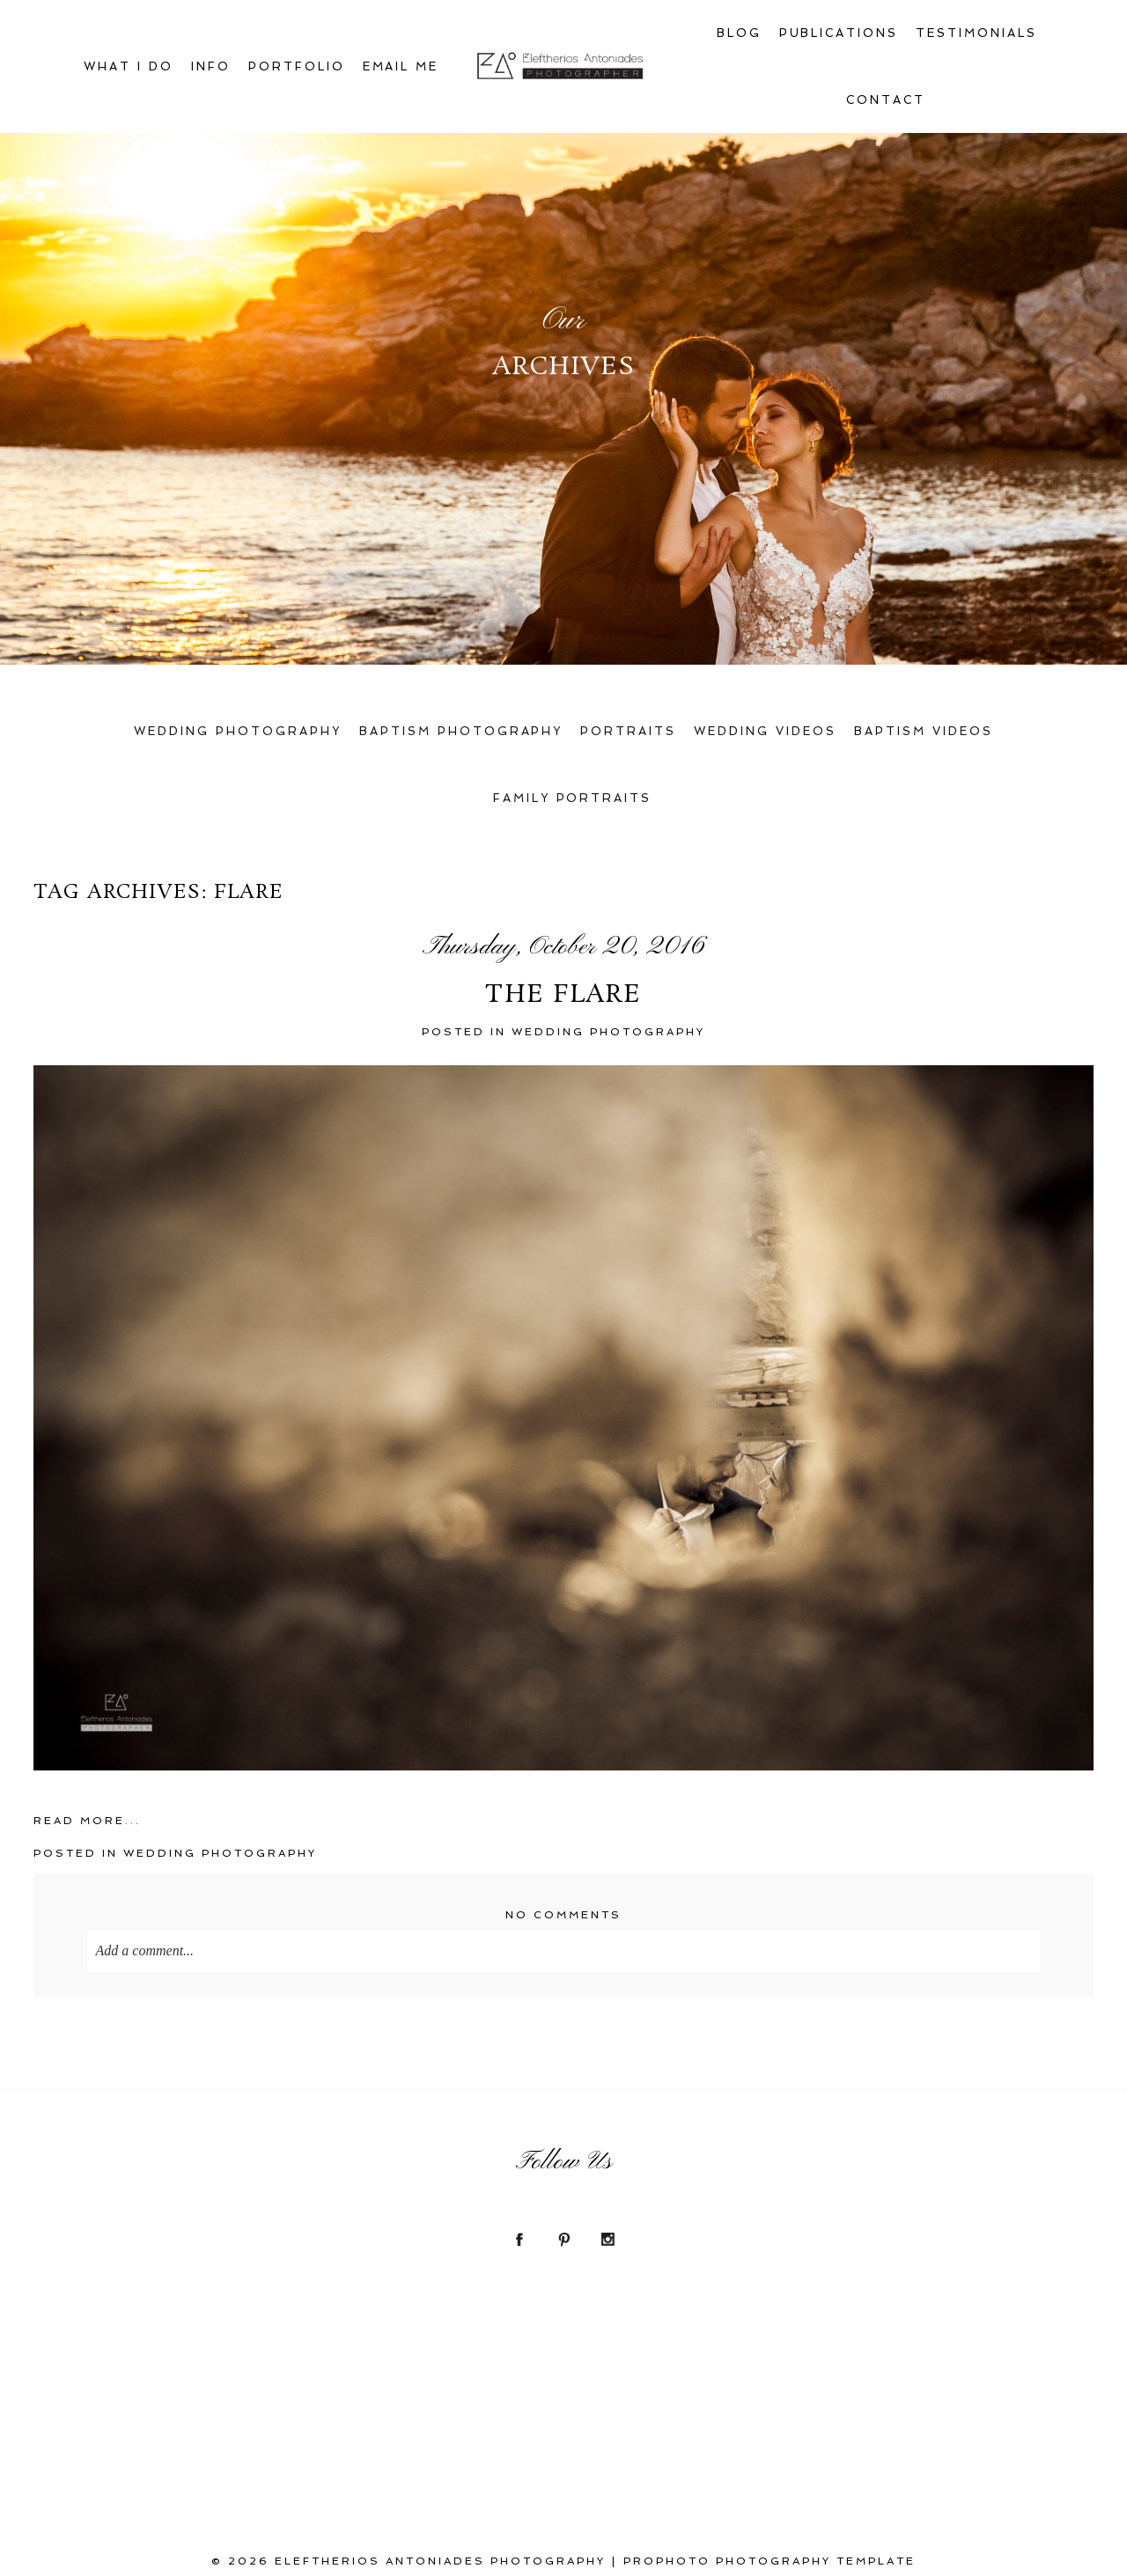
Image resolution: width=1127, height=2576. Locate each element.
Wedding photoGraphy (608, 1032)
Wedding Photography (238, 731)
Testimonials (976, 33)
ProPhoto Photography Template (769, 2561)
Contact (885, 100)
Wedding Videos (765, 731)
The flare (563, 996)
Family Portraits (572, 798)
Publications (839, 33)
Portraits (628, 731)
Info (211, 66)
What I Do (128, 66)
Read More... (87, 1820)
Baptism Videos (923, 731)
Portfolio (296, 66)
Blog (739, 33)
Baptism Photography (461, 731)
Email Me (401, 66)
